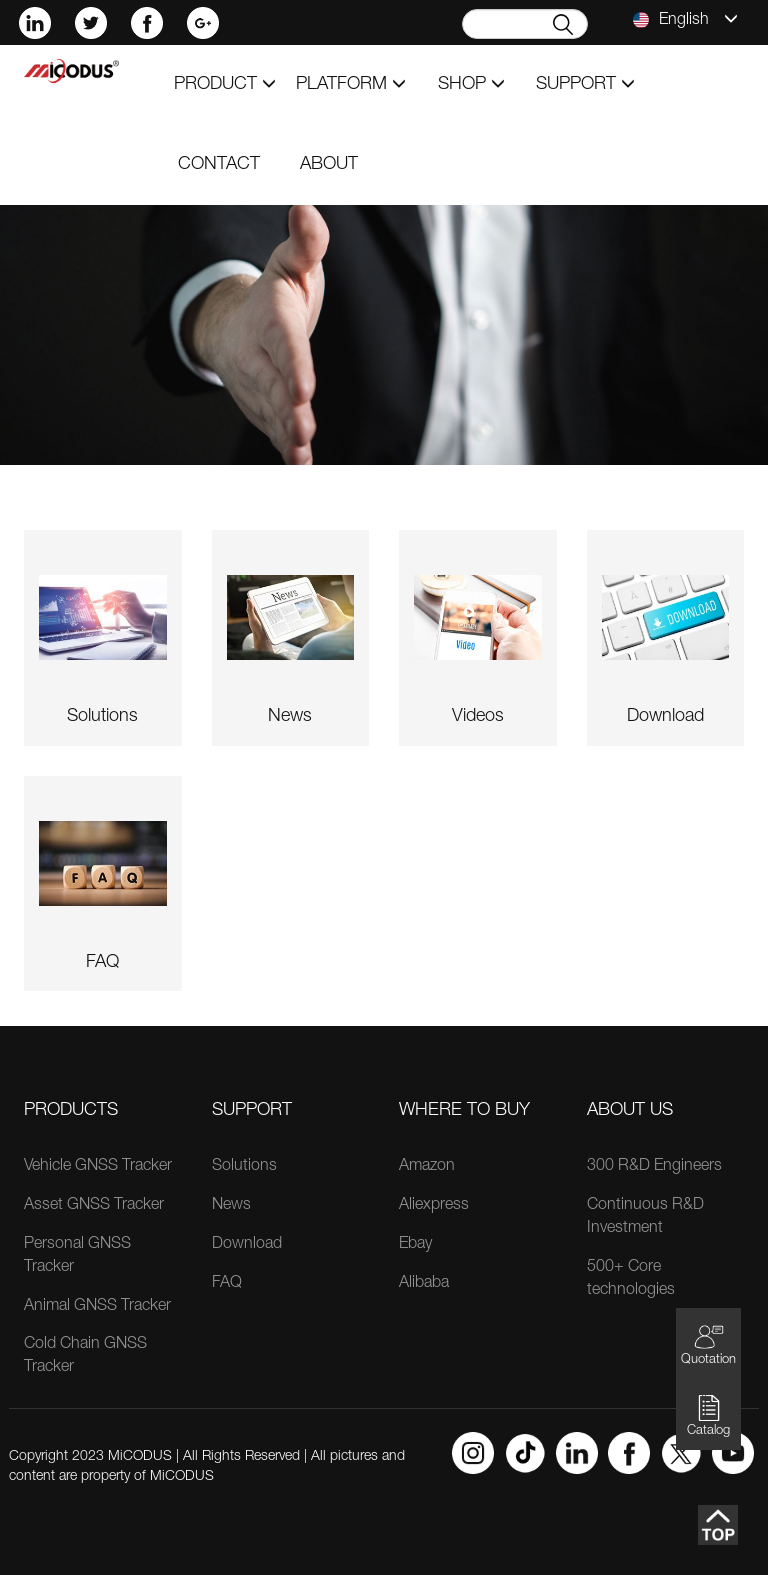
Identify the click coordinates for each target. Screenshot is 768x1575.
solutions (102, 717)
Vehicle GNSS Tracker (98, 1167)
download (665, 717)
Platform (351, 85)
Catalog (708, 1415)
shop (471, 85)
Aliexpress (434, 1206)
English (685, 20)
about (329, 165)
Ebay (415, 1245)
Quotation (708, 1344)
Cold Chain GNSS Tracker (85, 1356)
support (585, 85)
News (231, 1206)
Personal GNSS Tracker (77, 1256)
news (290, 717)
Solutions (244, 1167)
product (225, 85)
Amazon (427, 1167)
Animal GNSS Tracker (97, 1307)
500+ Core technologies (631, 1279)
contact (219, 165)
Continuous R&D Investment (645, 1217)
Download (247, 1245)
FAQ (102, 963)
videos (478, 717)
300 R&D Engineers (654, 1167)
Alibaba (424, 1284)
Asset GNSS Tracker (94, 1206)
